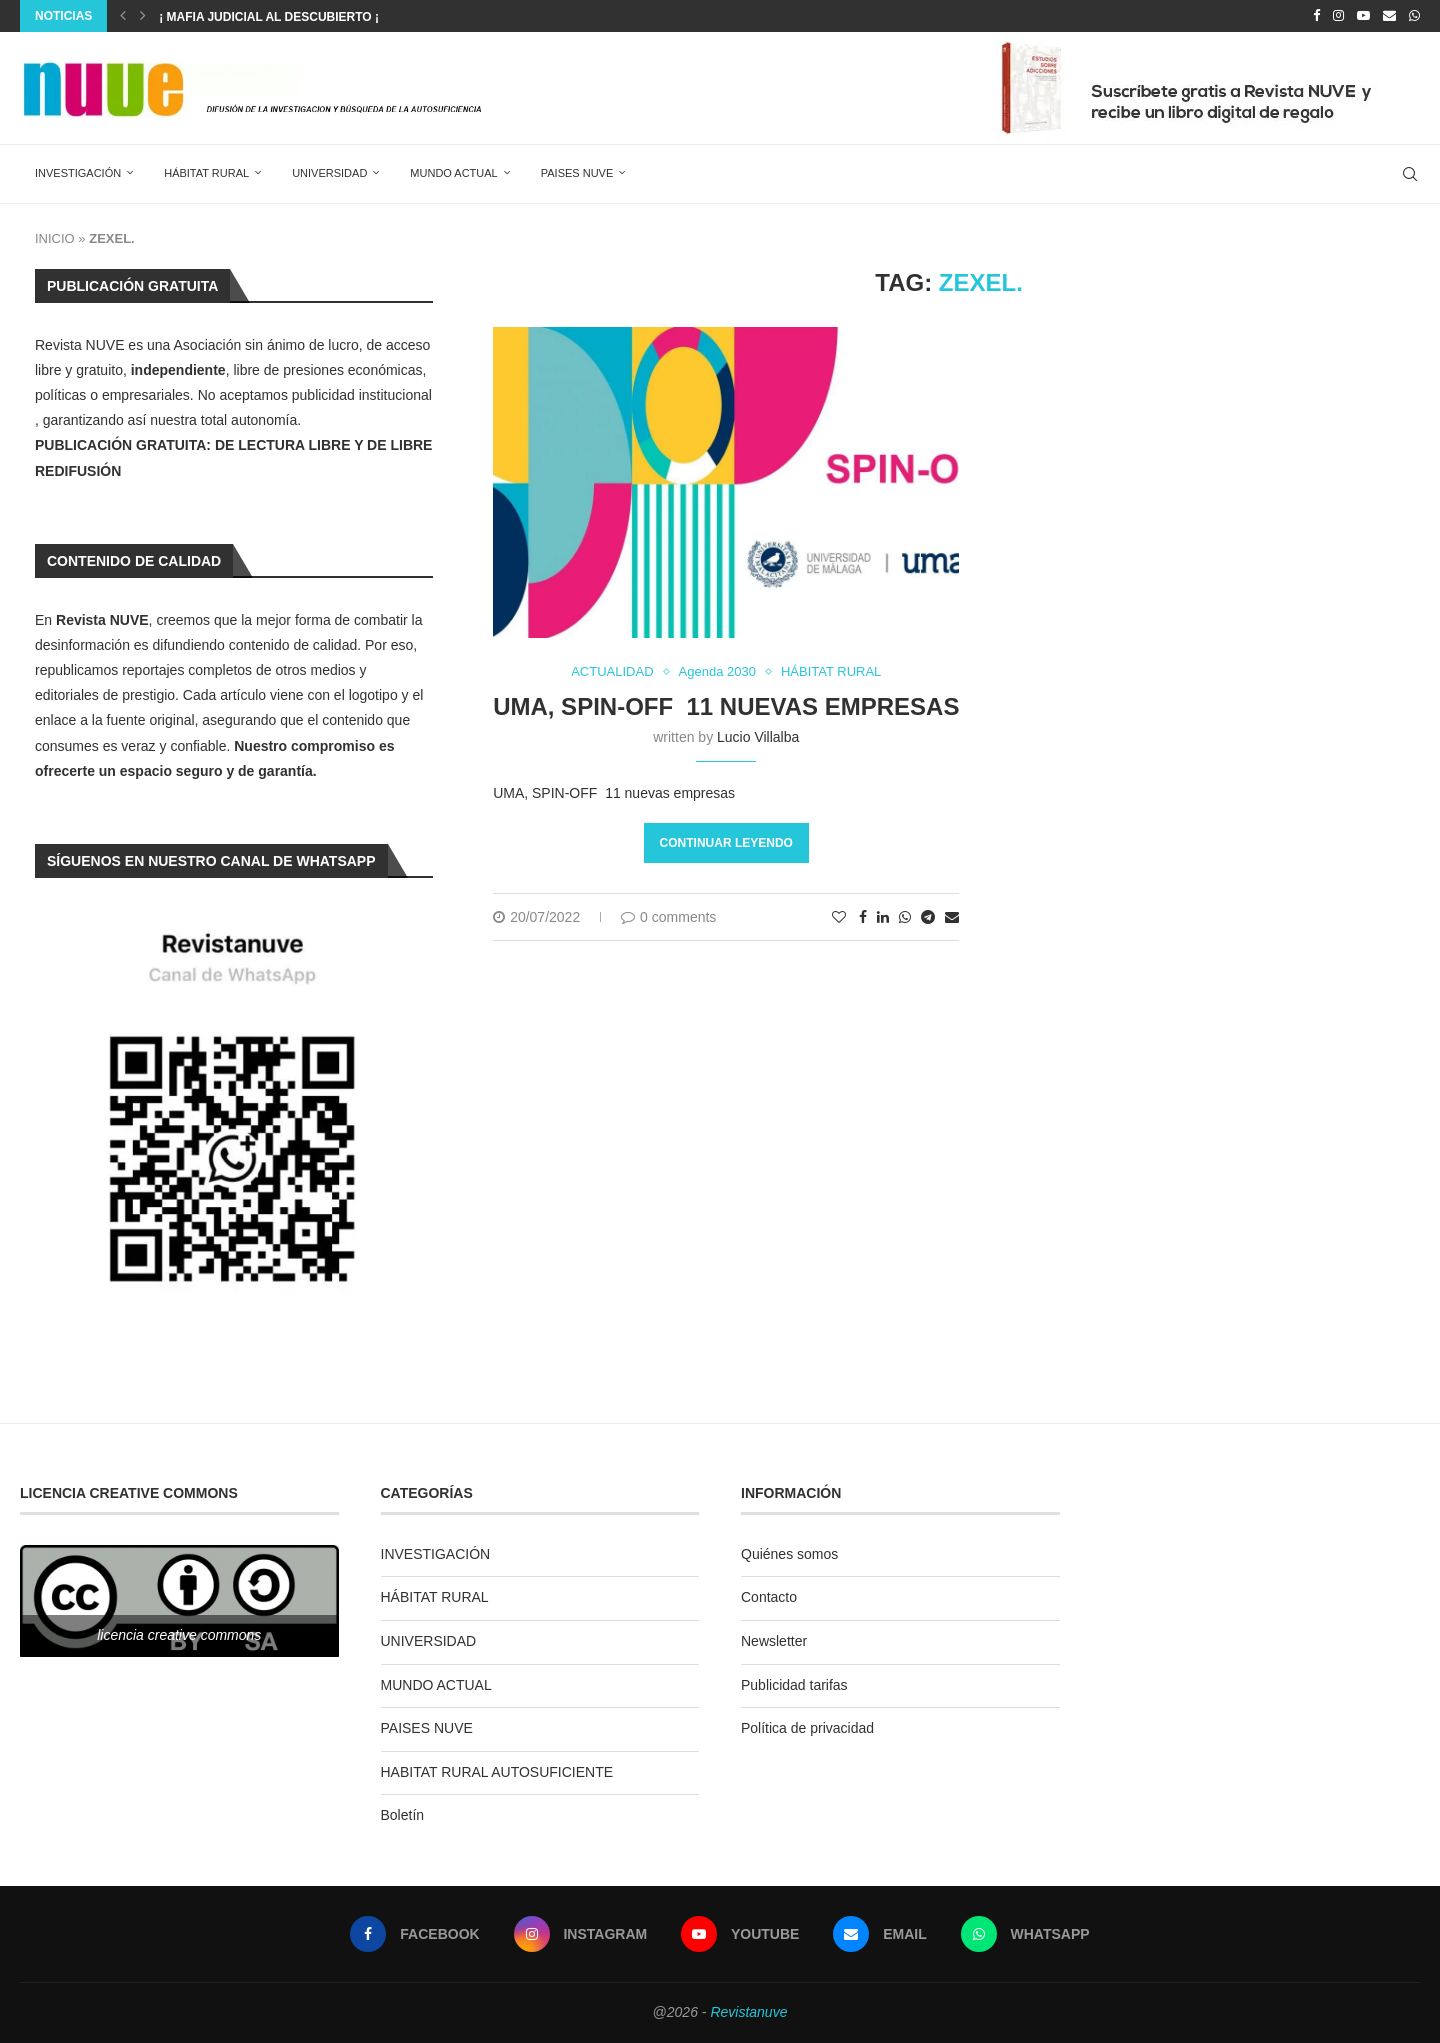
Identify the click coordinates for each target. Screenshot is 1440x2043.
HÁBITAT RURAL (206, 173)
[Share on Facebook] (863, 917)
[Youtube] (1363, 16)
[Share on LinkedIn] (883, 917)
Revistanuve (748, 2012)
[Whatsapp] (1414, 16)
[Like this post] (839, 917)
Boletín (403, 1815)
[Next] (143, 16)
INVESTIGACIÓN (78, 173)
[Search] (1410, 174)
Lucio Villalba (758, 737)
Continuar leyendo (726, 843)
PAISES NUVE (577, 173)
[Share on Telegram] (928, 917)
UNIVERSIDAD (329, 173)
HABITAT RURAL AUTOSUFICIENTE (497, 1772)
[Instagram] (1338, 16)
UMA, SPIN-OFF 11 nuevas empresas (726, 706)
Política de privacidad (807, 1728)
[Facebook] (1316, 16)
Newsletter (774, 1641)
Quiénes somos (789, 1554)
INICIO (55, 238)
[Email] (1389, 16)
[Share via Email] (952, 917)
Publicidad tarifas (794, 1685)
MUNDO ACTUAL (453, 173)
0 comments (668, 917)
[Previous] (123, 16)
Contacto (769, 1597)
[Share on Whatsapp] (905, 917)
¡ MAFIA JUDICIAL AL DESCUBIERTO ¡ (269, 17)
